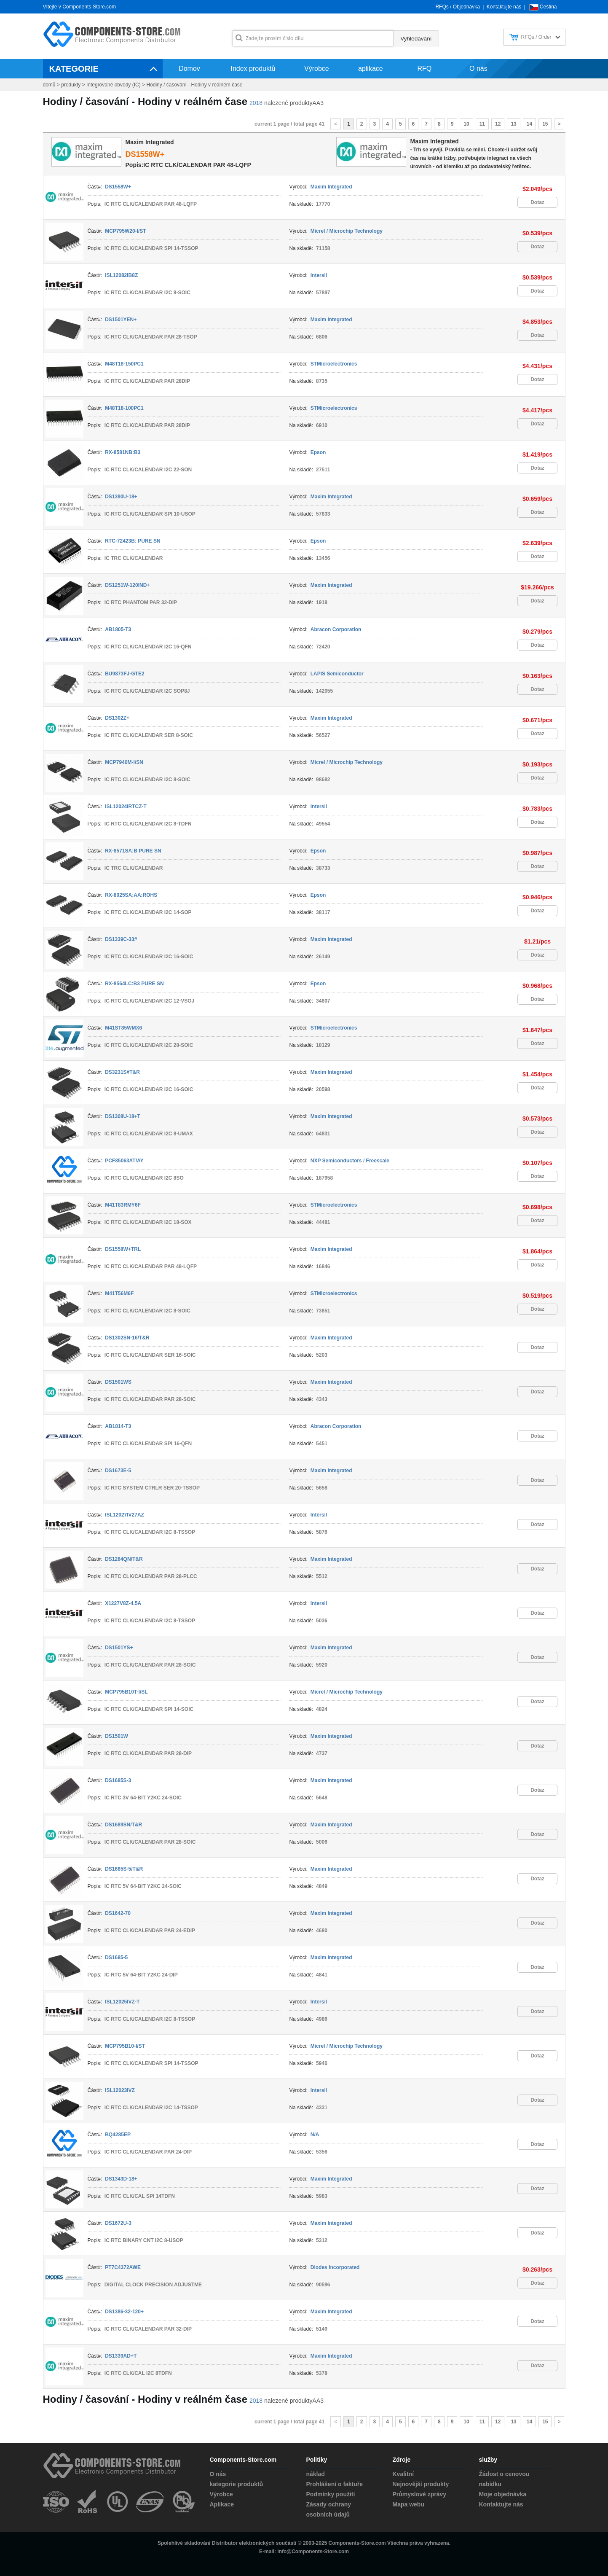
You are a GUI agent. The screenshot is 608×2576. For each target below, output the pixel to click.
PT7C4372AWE (123, 2267)
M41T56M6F (119, 1293)
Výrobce (316, 68)
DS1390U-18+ (121, 497)
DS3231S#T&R (122, 1072)
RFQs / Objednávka (457, 7)
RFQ (424, 68)
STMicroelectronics (334, 364)
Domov (189, 68)
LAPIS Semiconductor (337, 674)
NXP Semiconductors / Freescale (350, 1161)
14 (529, 124)
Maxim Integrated (434, 141)
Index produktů (253, 68)
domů (49, 85)
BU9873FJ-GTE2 (124, 674)
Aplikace (222, 2504)
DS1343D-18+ (121, 2179)
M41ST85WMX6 (123, 1028)
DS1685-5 (116, 1957)
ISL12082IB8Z (121, 275)
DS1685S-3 (118, 1780)
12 (498, 124)
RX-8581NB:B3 (122, 452)
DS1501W (116, 1736)
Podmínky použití (330, 2494)
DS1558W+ (145, 154)
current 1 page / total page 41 (289, 124)
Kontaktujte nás (504, 7)
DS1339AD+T (121, 2356)
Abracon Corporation (336, 629)
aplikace (370, 68)
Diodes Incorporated (335, 2267)
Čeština (548, 7)
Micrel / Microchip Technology (347, 231)
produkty (70, 85)
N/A (315, 2135)
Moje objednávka (503, 2494)
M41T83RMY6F (123, 1205)
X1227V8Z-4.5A (123, 1603)
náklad (315, 2474)
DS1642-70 (118, 1913)
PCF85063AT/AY (124, 1161)
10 (466, 124)
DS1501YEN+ (121, 320)
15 (545, 124)
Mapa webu (408, 2504)
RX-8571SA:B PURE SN (133, 851)
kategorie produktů (236, 2484)
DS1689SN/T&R (123, 1825)
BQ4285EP (118, 2135)
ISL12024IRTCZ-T (126, 806)
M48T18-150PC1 (124, 364)
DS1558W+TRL (123, 1249)
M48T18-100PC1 (124, 408)
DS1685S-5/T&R (124, 1869)
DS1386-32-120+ (124, 2312)
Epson (318, 452)
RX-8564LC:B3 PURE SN (134, 984)
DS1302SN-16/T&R (127, 1338)
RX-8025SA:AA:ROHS (131, 895)
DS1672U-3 (118, 2223)
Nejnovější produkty (421, 2484)
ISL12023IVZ (120, 2090)
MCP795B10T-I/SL (126, 1692)
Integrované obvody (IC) (113, 85)
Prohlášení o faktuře (334, 2484)
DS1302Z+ (117, 718)
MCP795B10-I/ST (125, 2046)
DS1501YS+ (119, 1648)
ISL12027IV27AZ (124, 1515)
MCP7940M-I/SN (124, 762)
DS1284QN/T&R (123, 1559)
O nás (478, 68)
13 (513, 124)
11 (482, 124)
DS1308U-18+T (122, 1116)
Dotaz (537, 202)
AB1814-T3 (118, 1426)
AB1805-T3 (118, 629)
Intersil (319, 275)
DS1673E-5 (118, 1471)
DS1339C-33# (121, 939)
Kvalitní (403, 2474)
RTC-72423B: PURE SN (132, 541)
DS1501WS (118, 1382)
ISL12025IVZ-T (122, 2002)
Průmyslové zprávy (420, 2494)
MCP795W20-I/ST (125, 231)
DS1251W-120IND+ (127, 585)
